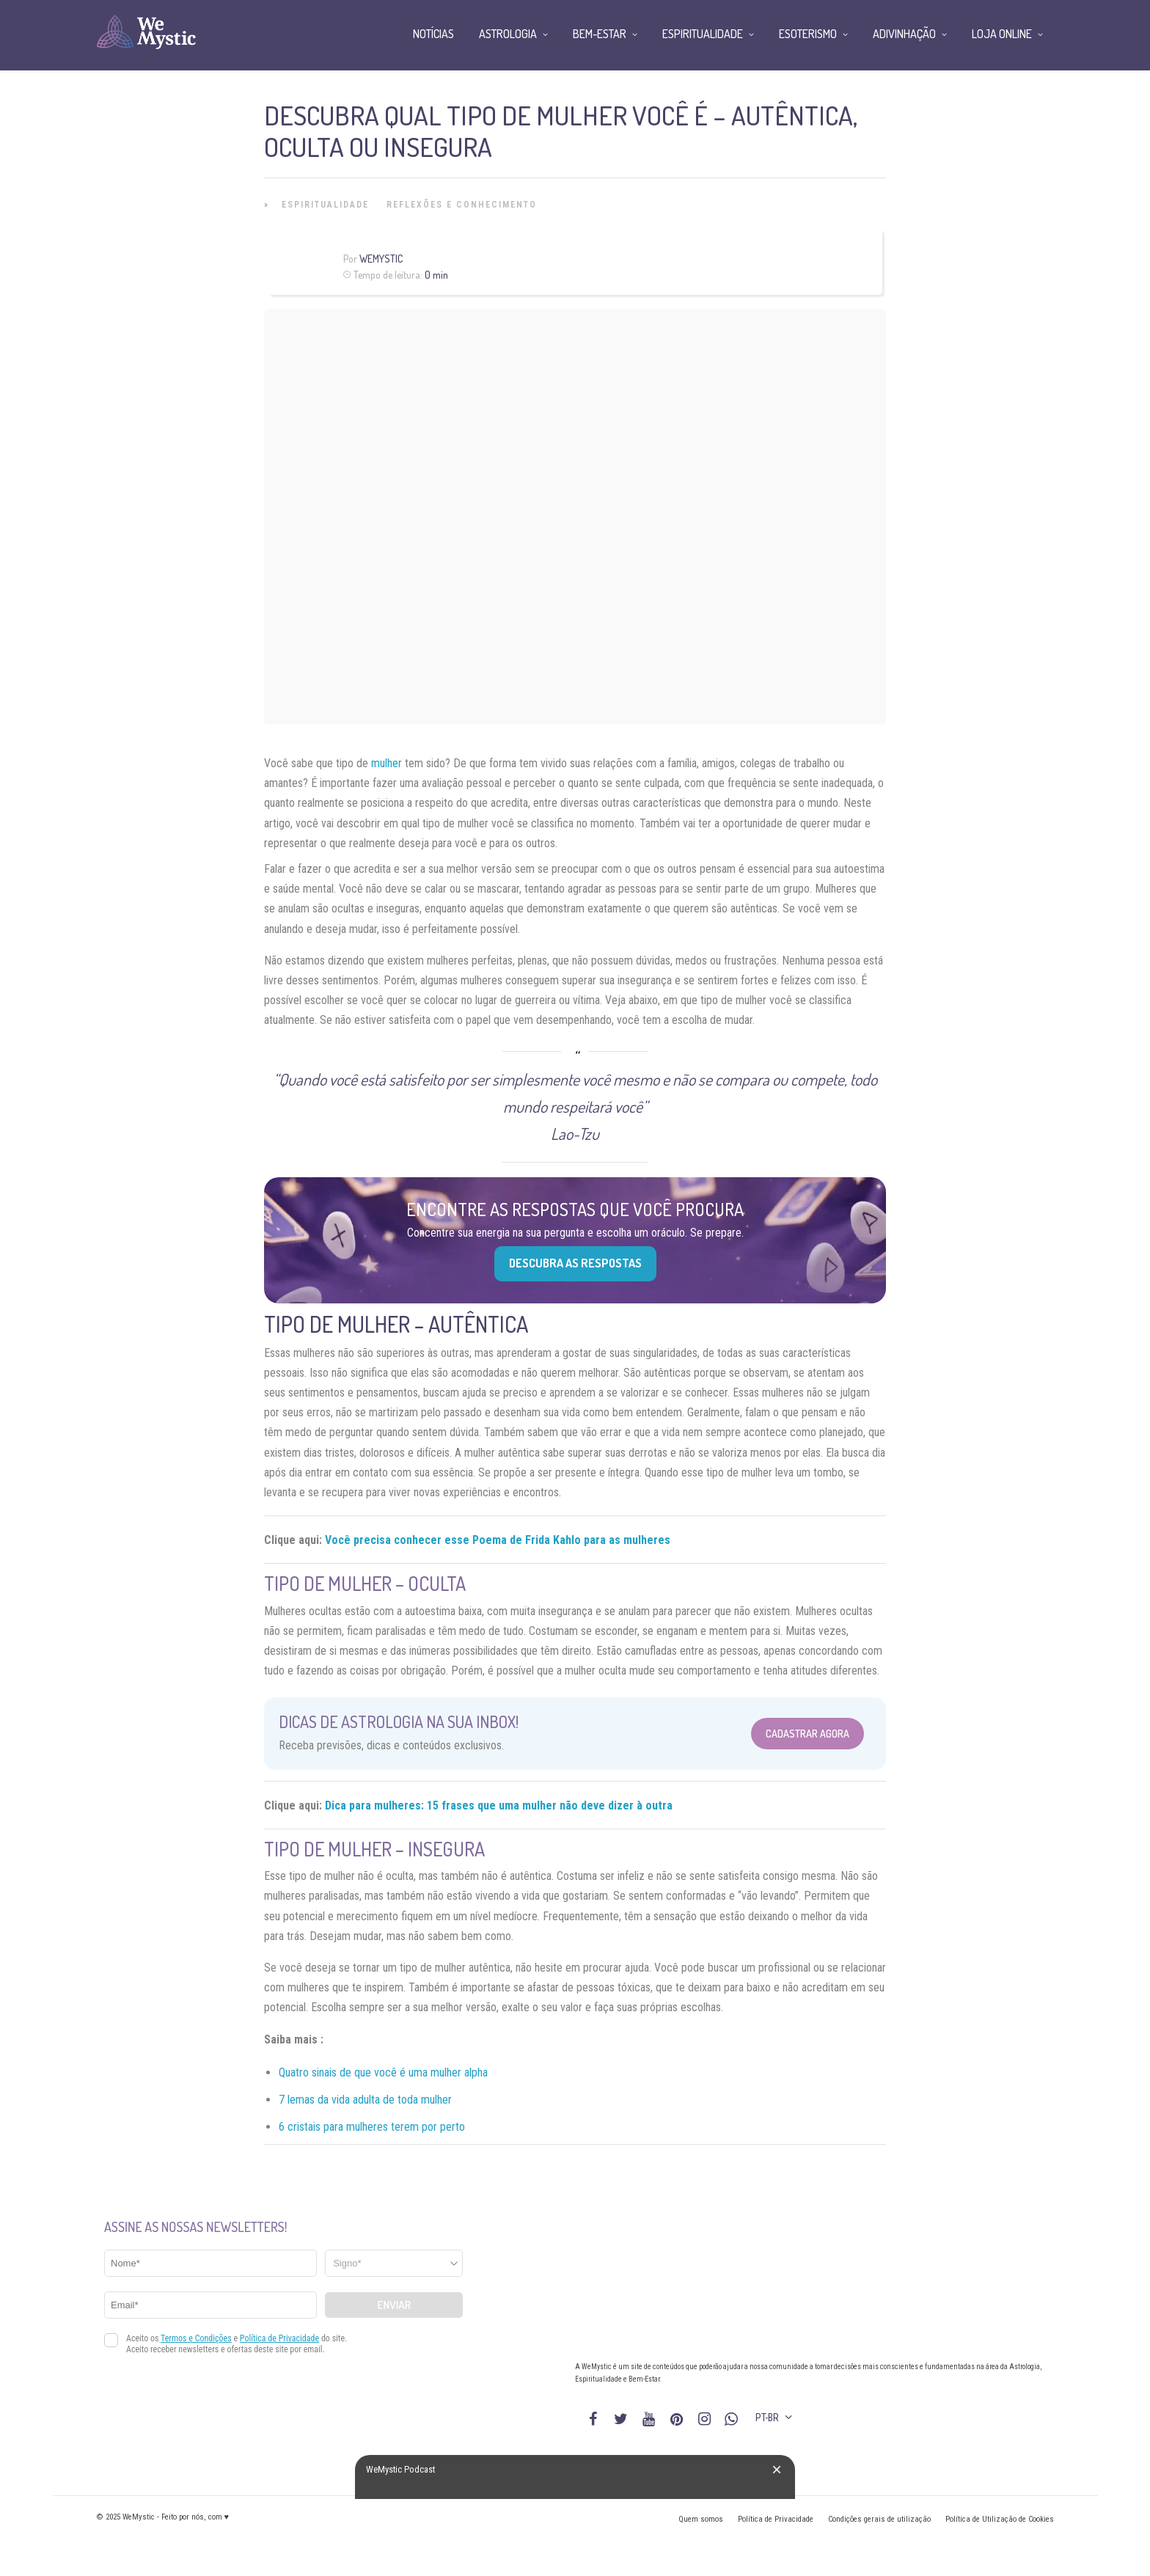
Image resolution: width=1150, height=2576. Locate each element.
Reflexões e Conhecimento (462, 205)
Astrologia (508, 33)
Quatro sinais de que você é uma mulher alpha (383, 2072)
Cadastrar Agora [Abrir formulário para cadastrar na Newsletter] (807, 1733)
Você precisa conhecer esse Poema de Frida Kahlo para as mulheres (497, 1540)
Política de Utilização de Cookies (999, 2519)
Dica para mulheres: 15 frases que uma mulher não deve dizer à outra (499, 1805)
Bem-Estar (599, 33)
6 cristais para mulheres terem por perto (372, 2127)
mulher (386, 763)
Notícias (433, 33)
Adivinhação (904, 33)
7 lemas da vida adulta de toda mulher (365, 2100)
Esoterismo (808, 33)
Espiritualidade (325, 205)
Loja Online (1002, 33)
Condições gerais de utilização (879, 2519)
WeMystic (381, 258)
